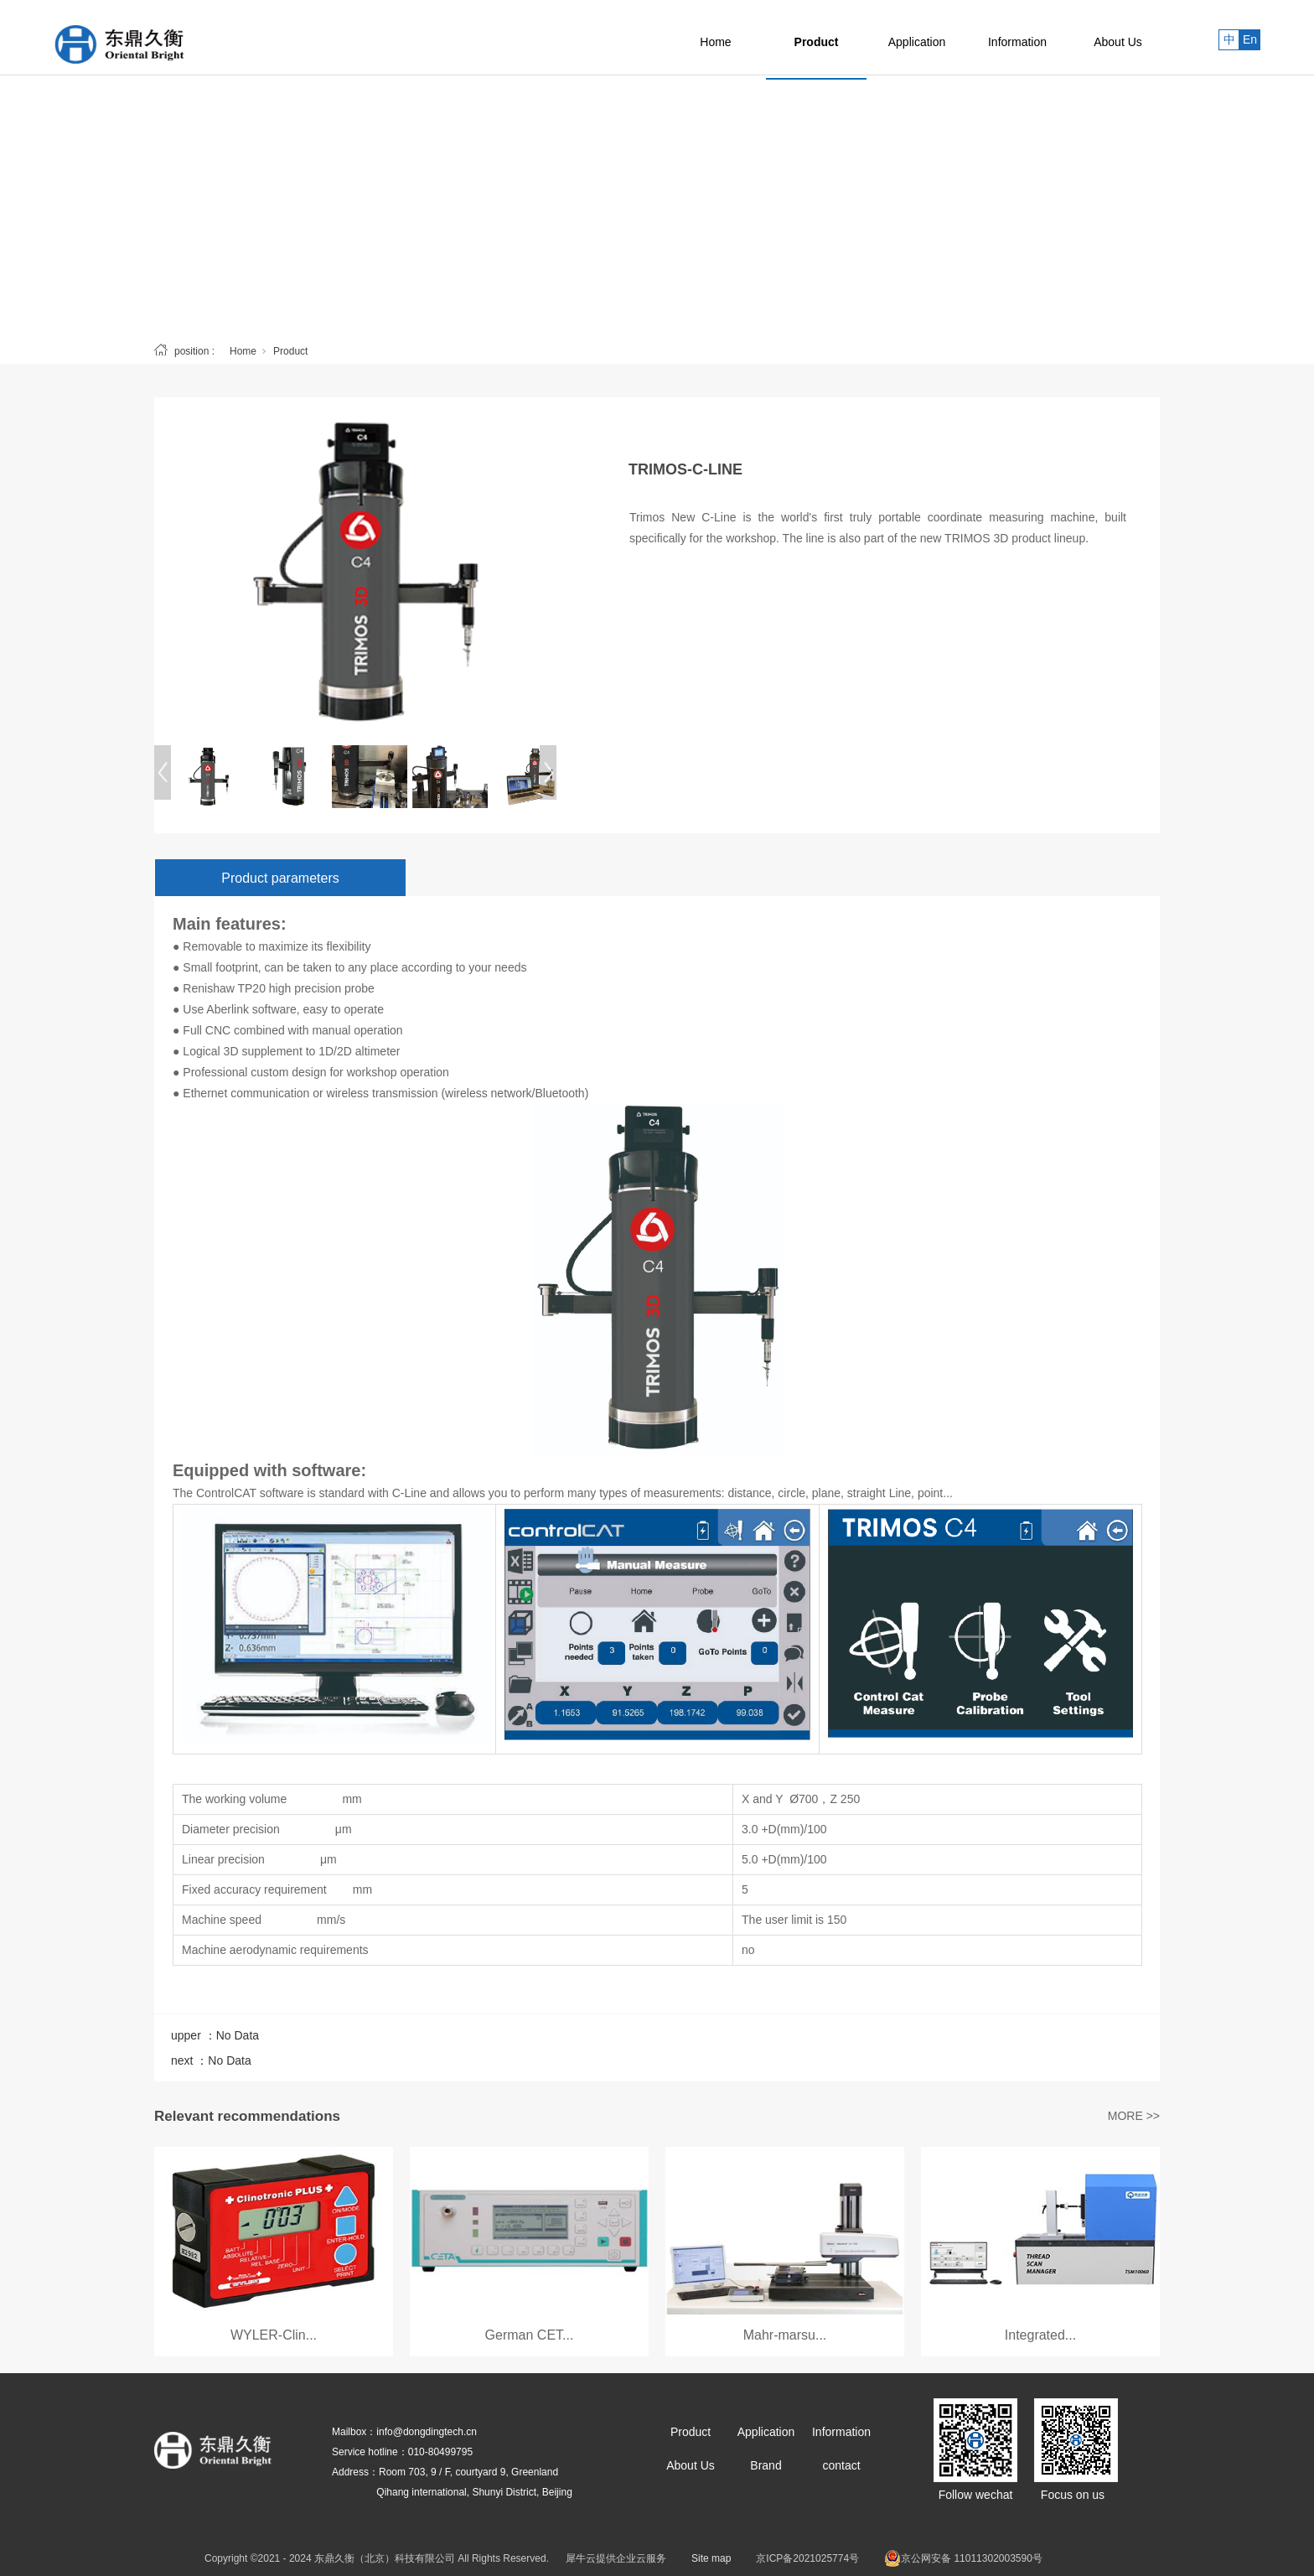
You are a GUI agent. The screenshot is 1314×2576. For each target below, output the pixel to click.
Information (1017, 37)
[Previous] (162, 772)
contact (841, 2465)
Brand (765, 2465)
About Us (1118, 37)
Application (917, 37)
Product (816, 37)
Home (715, 37)
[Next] (548, 772)
